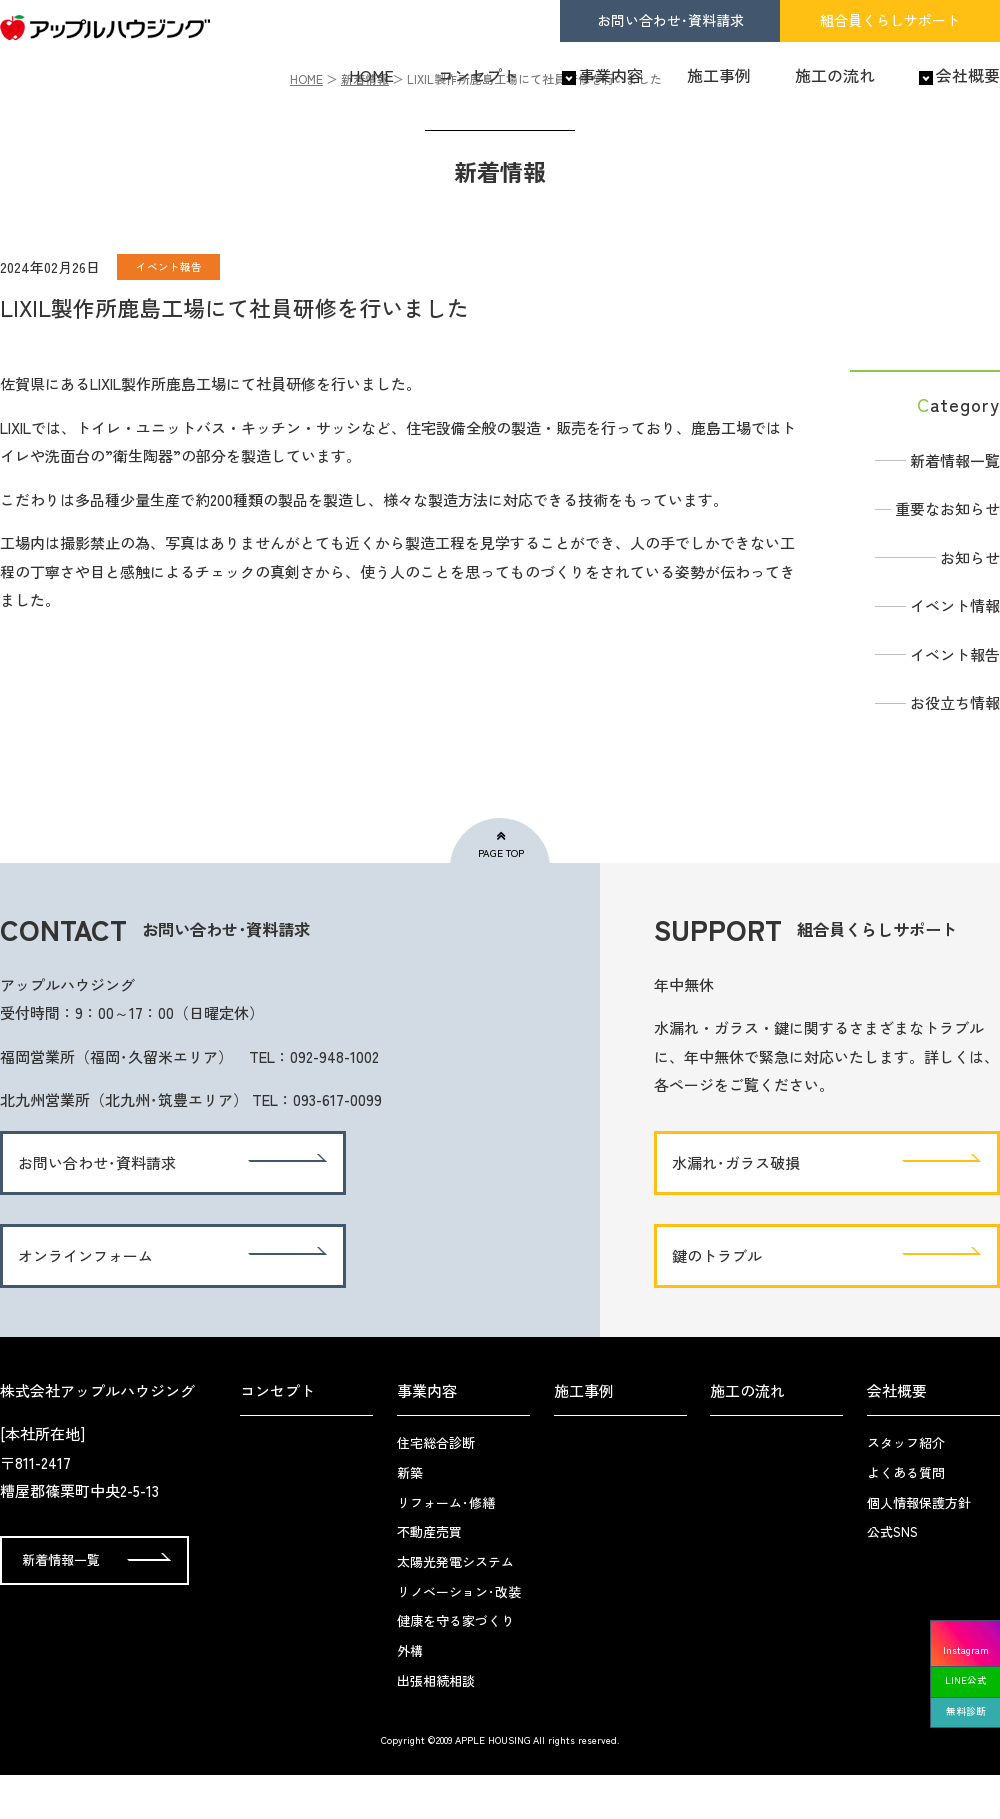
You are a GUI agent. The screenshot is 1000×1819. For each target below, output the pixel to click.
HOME (371, 76)
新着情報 (365, 122)
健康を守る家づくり (455, 1664)
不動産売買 (429, 1575)
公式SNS (892, 1575)
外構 (410, 1694)
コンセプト (478, 76)
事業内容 (611, 76)
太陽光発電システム (455, 1605)
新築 (410, 1516)
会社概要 (968, 76)
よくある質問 (906, 1516)
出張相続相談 (436, 1724)
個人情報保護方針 (919, 1546)
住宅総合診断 (436, 1486)
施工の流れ (835, 76)
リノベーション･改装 (459, 1635)
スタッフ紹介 (906, 1486)
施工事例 (719, 76)
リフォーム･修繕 (446, 1546)
